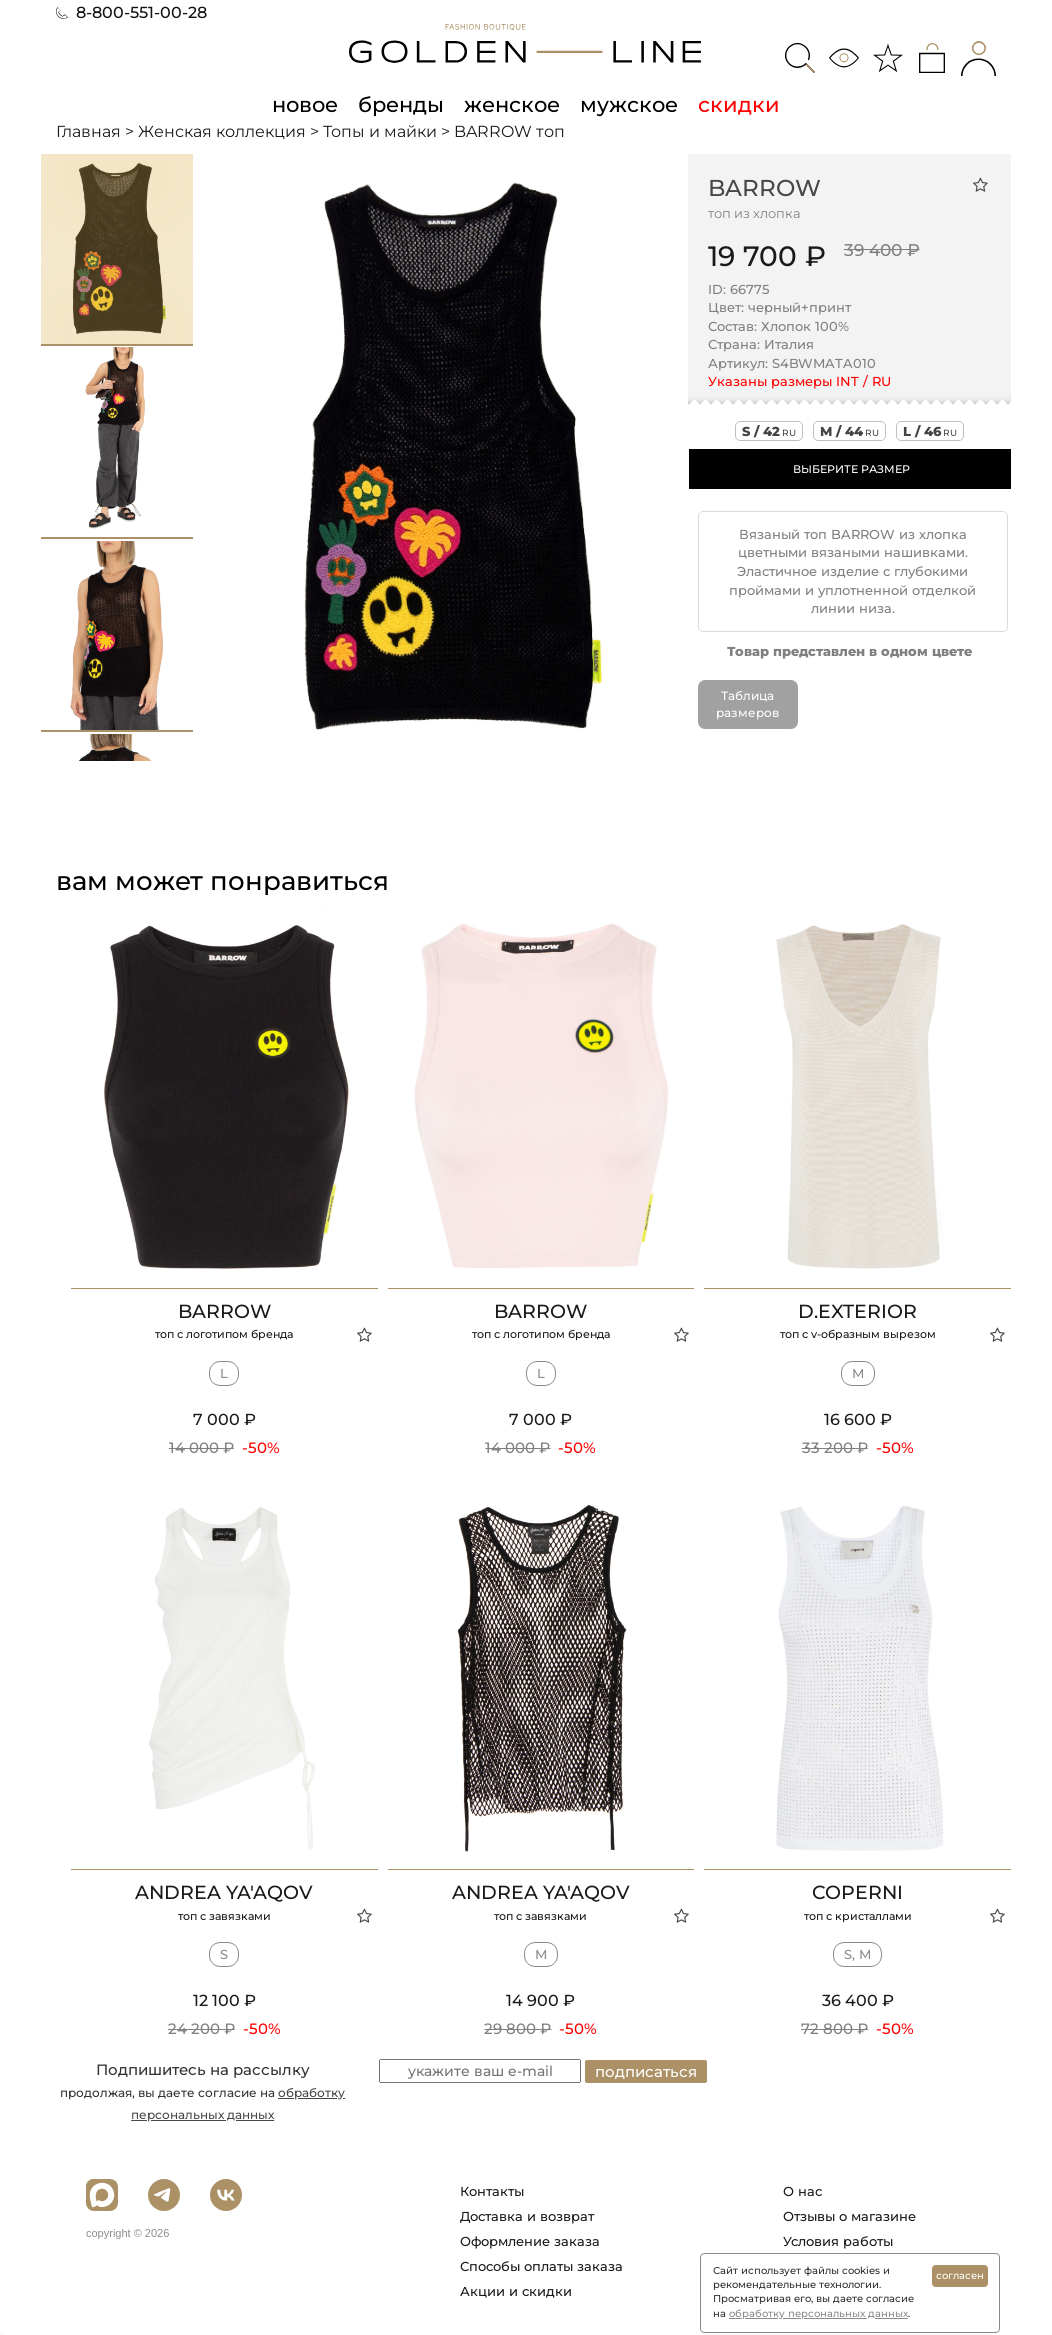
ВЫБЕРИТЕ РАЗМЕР (851, 469)
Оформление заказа (530, 2241)
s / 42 (769, 431)
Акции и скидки (516, 2291)
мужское (629, 104)
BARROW (764, 188)
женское (512, 104)
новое (305, 104)
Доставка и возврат (527, 2216)
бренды (401, 104)
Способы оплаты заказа (541, 2266)
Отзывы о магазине (849, 2216)
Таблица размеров (747, 704)
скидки (739, 104)
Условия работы (838, 2241)
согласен (960, 2275)
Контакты (492, 2191)
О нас (802, 2191)
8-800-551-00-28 (131, 12)
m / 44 (849, 431)
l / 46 (930, 431)
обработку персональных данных (818, 2313)
